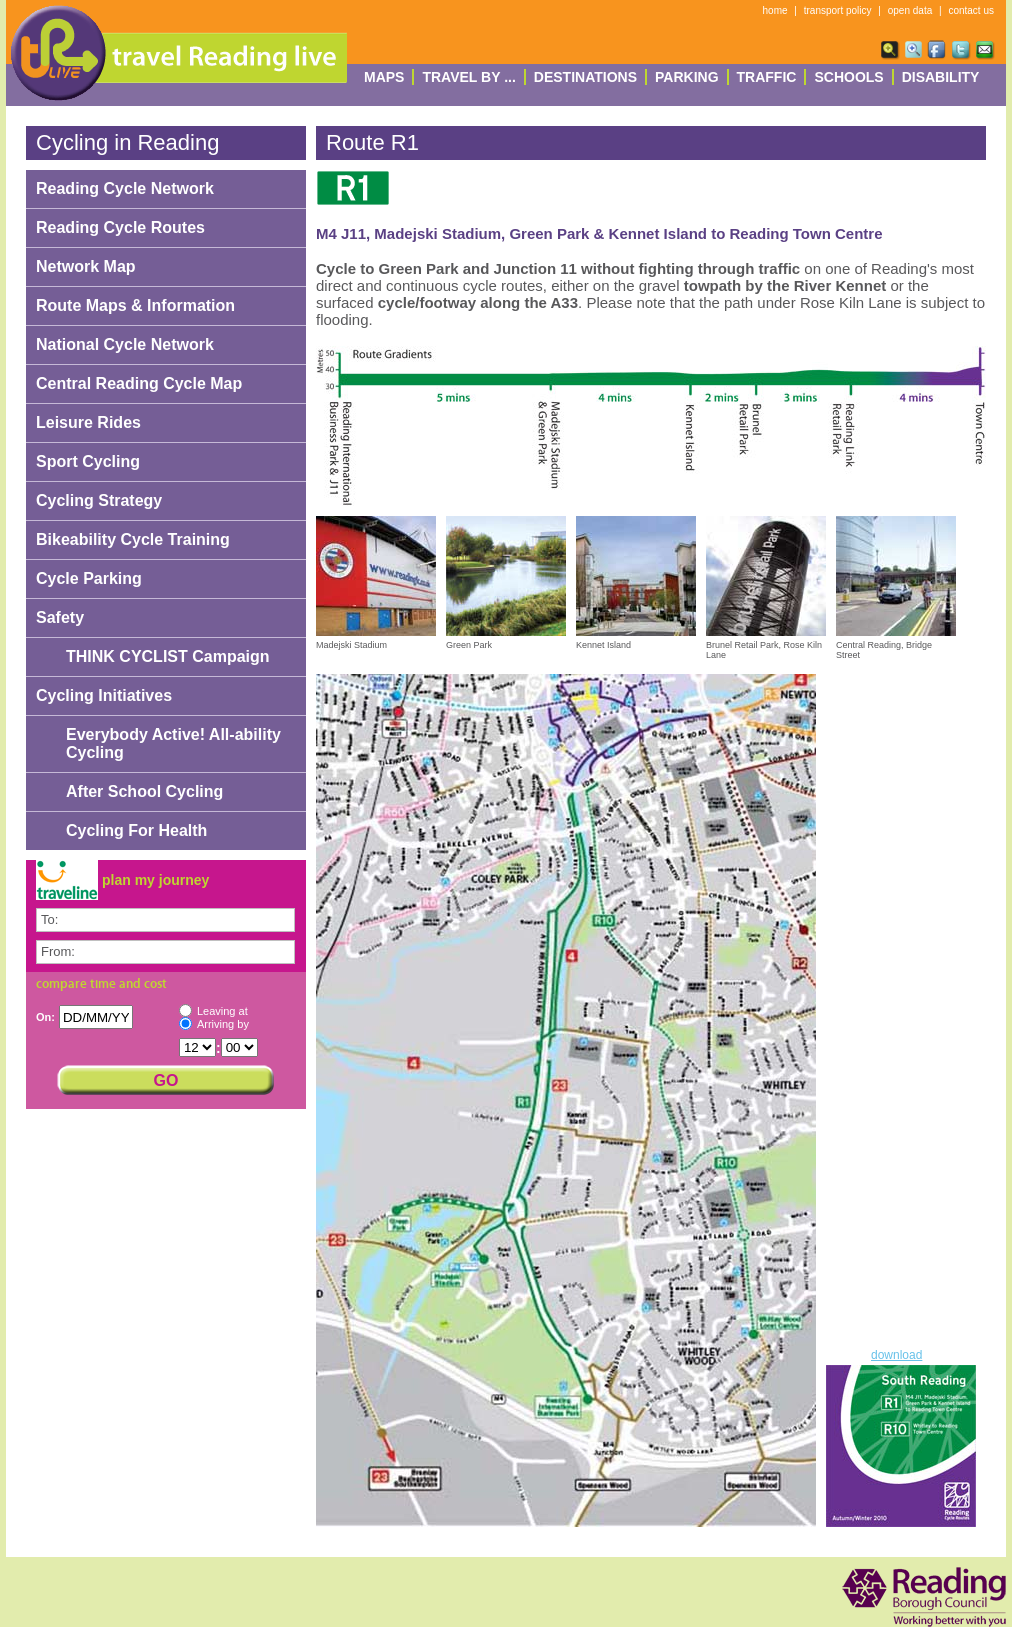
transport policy (838, 10)
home (775, 10)
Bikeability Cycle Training (133, 539)
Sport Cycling (88, 461)
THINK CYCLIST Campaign (168, 656)
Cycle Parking (89, 578)
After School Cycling (144, 791)
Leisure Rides (88, 422)
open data (910, 10)
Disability (941, 77)
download (896, 1355)
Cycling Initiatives (104, 695)
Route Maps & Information (135, 305)
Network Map (86, 266)
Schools (848, 77)
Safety (60, 617)
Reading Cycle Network (125, 188)
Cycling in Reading (127, 142)
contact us (971, 10)
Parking (687, 77)
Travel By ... (468, 77)
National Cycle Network (125, 344)
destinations (585, 77)
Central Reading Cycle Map (139, 383)
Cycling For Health (136, 830)
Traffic (767, 77)
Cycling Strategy (99, 500)
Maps (384, 77)
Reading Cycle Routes (120, 227)
